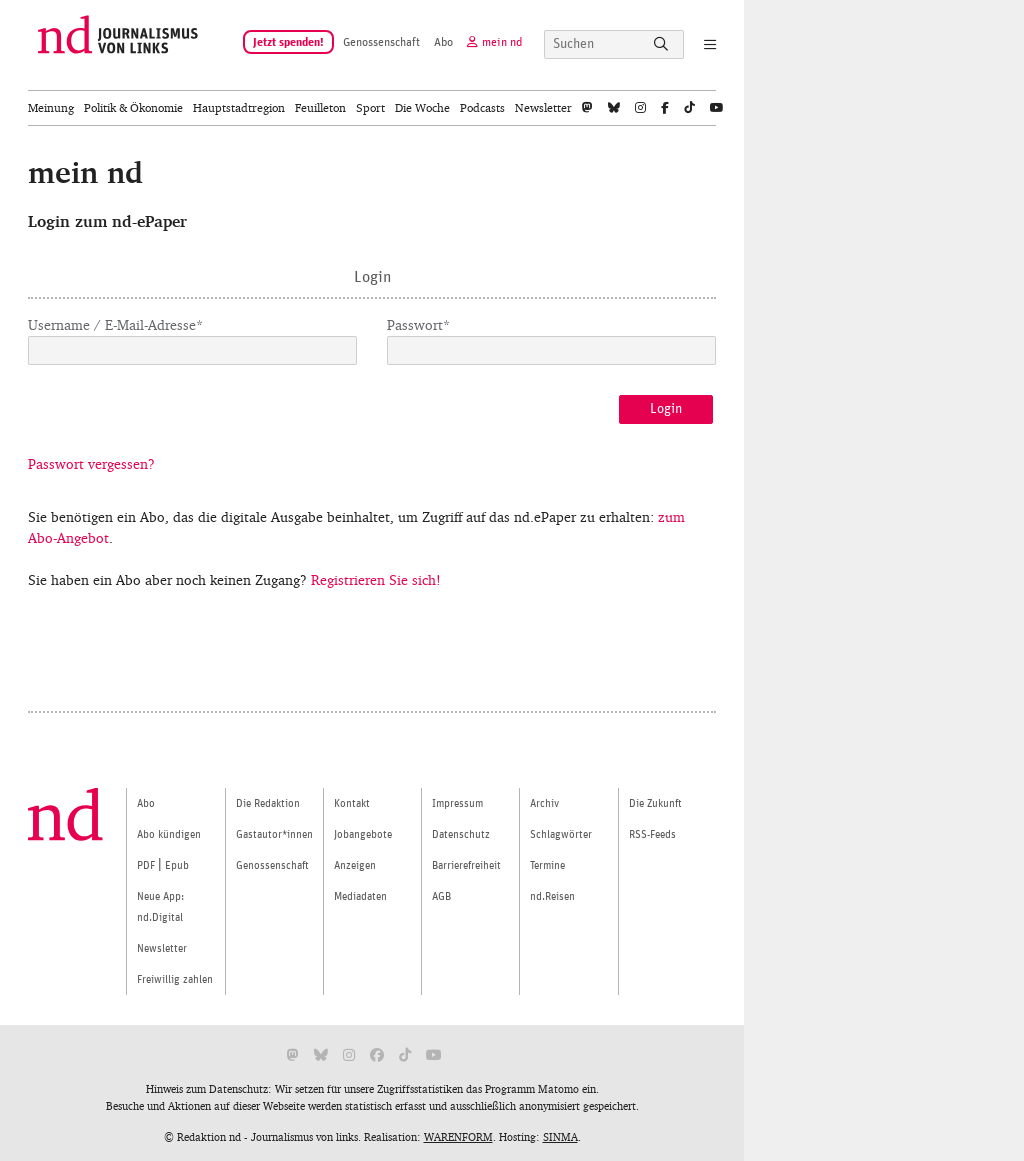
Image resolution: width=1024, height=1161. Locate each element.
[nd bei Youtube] (717, 108)
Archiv (544, 803)
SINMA (560, 1137)
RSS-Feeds (652, 834)
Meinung (51, 107)
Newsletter (543, 107)
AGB (441, 896)
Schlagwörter (561, 834)
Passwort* (418, 325)
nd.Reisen (552, 896)
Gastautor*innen (274, 834)
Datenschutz (461, 834)
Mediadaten (360, 896)
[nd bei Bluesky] (614, 108)
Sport (370, 107)
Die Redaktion (268, 803)
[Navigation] (702, 46)
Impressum (457, 803)
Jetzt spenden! (288, 42)
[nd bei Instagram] (640, 108)
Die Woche (422, 107)
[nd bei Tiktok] (405, 1055)
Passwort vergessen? (91, 464)
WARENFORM (458, 1137)
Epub (177, 865)
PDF (146, 865)
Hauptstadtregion (239, 107)
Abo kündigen (169, 834)
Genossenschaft (381, 42)
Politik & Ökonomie (133, 107)
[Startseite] (118, 45)
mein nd (502, 42)
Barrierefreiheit (466, 865)
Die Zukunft (655, 803)
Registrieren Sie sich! (376, 580)
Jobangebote (363, 834)
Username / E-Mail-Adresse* (115, 325)
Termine (547, 865)
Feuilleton (320, 107)
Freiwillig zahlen (175, 979)
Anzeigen (355, 865)
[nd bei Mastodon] (587, 108)
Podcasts (482, 107)
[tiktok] (689, 108)
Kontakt (352, 803)
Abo (443, 42)
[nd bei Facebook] (665, 108)
